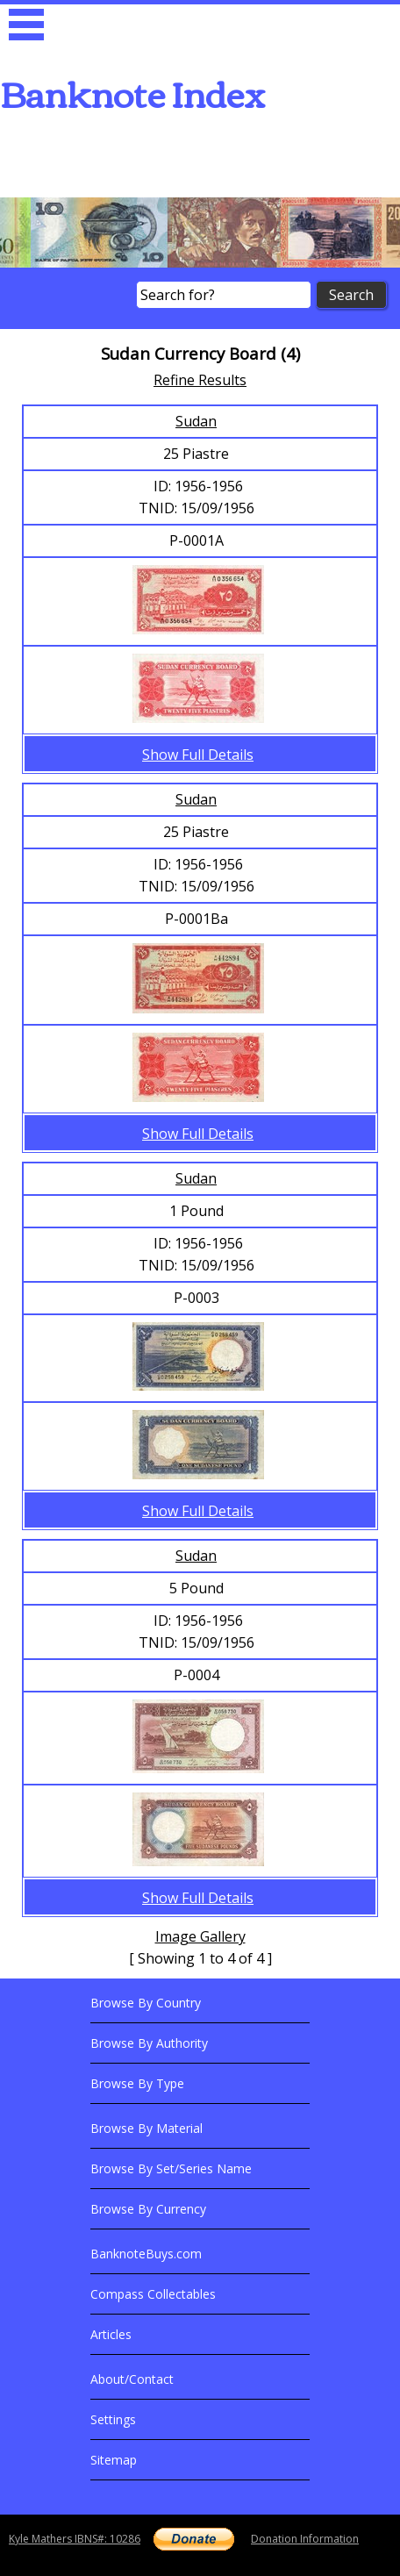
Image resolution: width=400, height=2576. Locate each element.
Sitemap (113, 2459)
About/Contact (132, 2379)
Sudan (196, 421)
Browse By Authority (149, 2043)
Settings (113, 2419)
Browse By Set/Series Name (171, 2168)
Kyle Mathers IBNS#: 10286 (74, 2538)
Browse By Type (137, 2083)
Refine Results (200, 380)
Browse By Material (146, 2128)
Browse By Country (145, 2002)
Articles (111, 2334)
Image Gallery (200, 1936)
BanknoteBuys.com (146, 2253)
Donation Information (305, 2538)
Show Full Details (198, 754)
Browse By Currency (148, 2208)
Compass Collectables (153, 2294)
